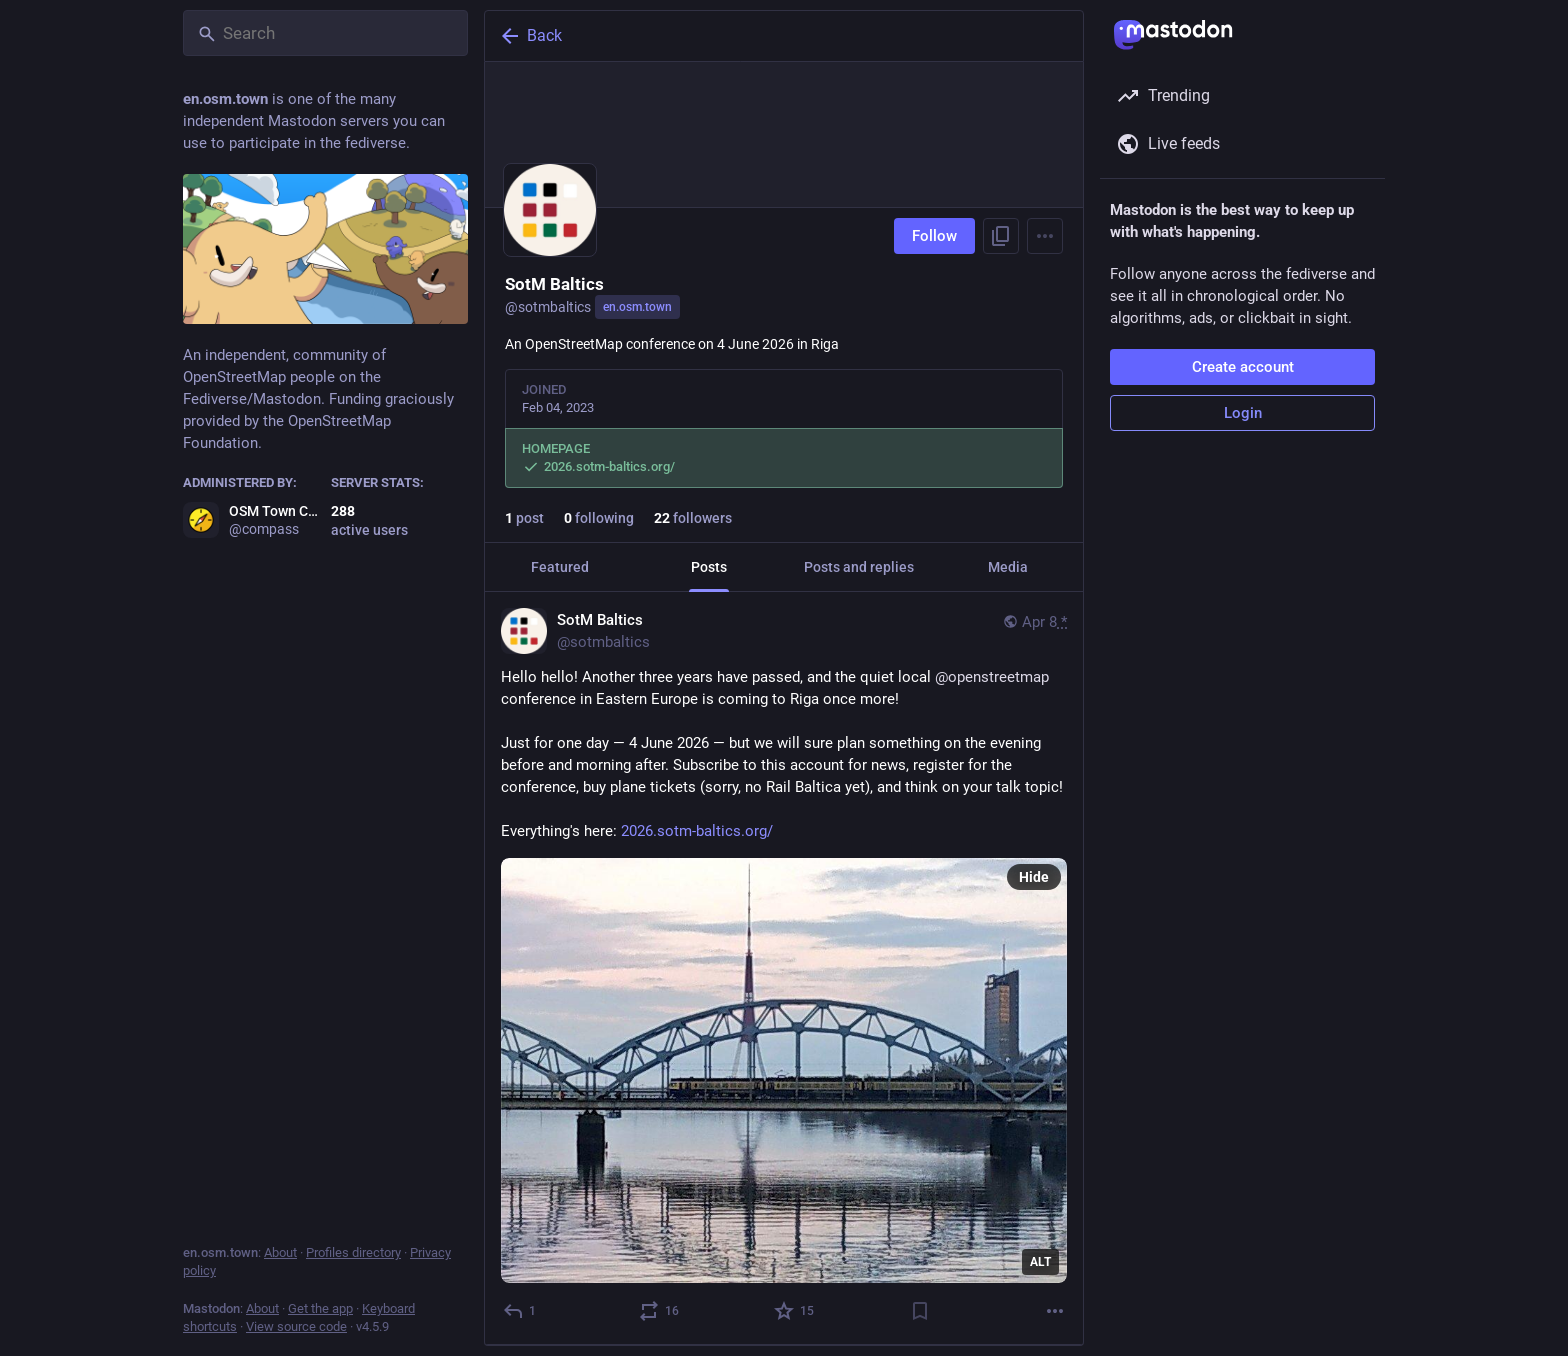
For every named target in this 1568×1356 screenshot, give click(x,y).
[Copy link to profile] (1001, 236)
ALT (1040, 1262)
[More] (1055, 1311)
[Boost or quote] (660, 1311)
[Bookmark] (920, 1311)
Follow (934, 236)
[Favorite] (795, 1311)
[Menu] (1045, 236)
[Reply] (520, 1311)
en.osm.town (637, 307)
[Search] (325, 33)
